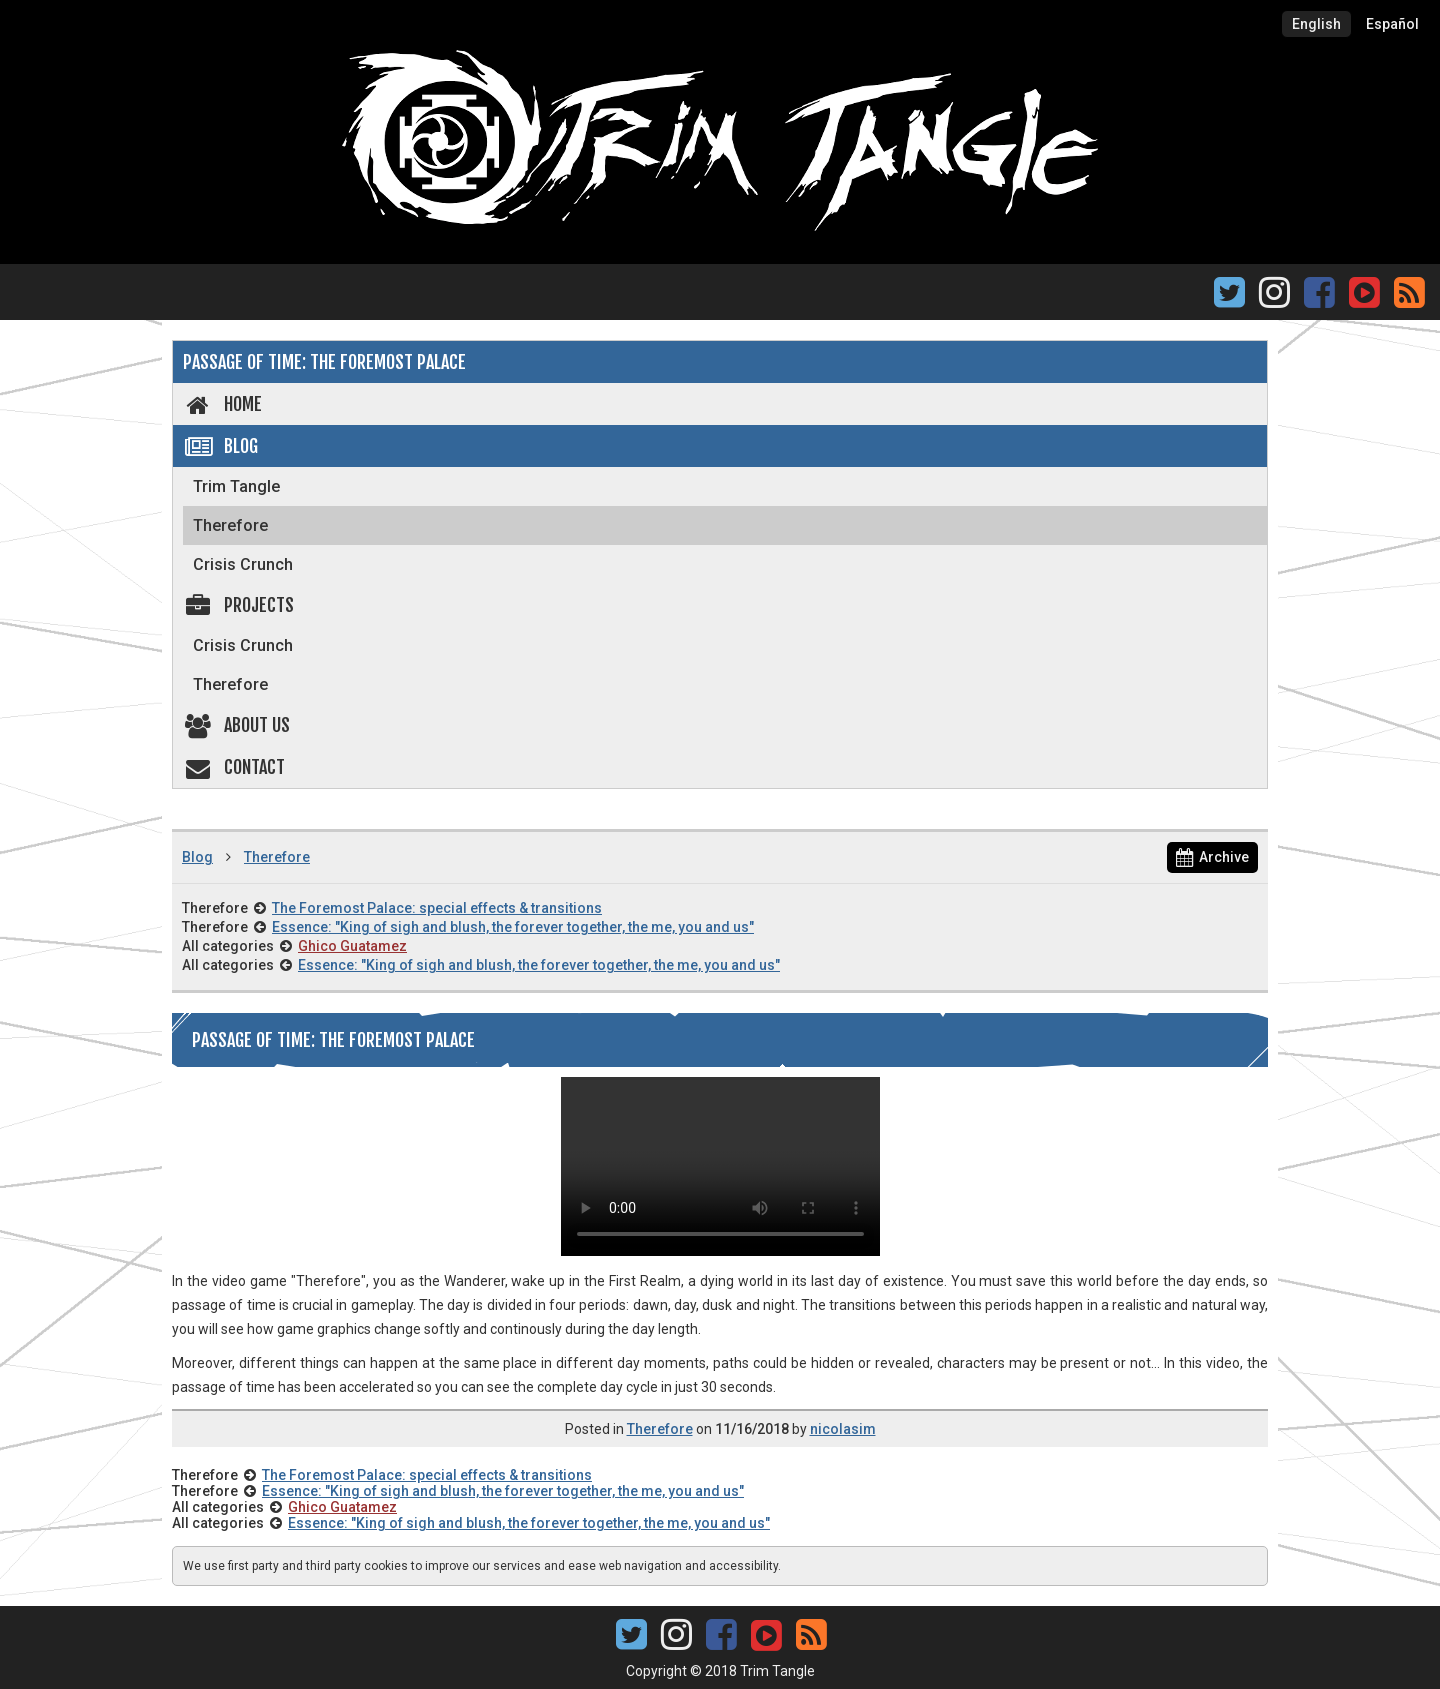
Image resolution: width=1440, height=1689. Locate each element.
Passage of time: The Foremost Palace (324, 362)
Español (1392, 24)
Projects (238, 605)
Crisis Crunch (243, 564)
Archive (1212, 857)
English (1316, 24)
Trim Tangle (236, 486)
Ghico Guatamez (352, 946)
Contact (234, 767)
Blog (220, 446)
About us (236, 725)
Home (222, 404)
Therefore (230, 525)
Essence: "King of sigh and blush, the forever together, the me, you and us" (513, 927)
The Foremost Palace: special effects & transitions (437, 908)
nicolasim (843, 1429)
